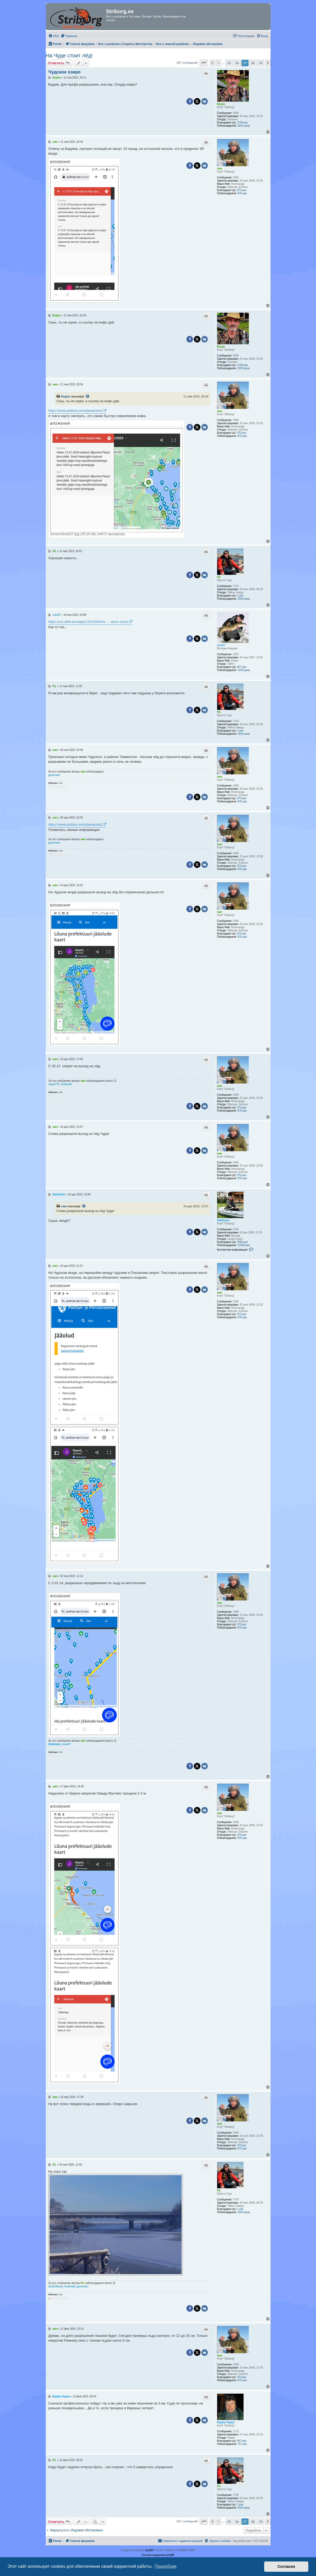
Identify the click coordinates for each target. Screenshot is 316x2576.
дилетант (54, 775)
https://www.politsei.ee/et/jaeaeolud (75, 411)
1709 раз (242, 122)
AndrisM (66, 1084)
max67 (221, 645)
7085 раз (242, 1242)
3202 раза (243, 125)
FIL (219, 577)
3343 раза (243, 598)
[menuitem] (53, 36)
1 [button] (218, 63)
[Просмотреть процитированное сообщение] (87, 396)
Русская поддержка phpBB (158, 2555)
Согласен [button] (286, 2566)
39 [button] (261, 63)
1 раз (240, 595)
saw (219, 168)
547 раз (241, 2440)
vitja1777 (53, 1084)
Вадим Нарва (226, 2422)
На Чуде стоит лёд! (69, 55)
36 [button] (237, 63)
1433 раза (243, 670)
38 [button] (253, 63)
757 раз (242, 2444)
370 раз (241, 190)
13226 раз (243, 1245)
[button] (204, 63)
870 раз (242, 193)
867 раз (241, 666)
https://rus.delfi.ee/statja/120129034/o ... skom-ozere (88, 622)
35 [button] (229, 63)
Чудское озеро (64, 72)
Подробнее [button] (166, 2566)
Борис (221, 104)
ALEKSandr (55, 2286)
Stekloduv (223, 1220)
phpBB (149, 2550)
